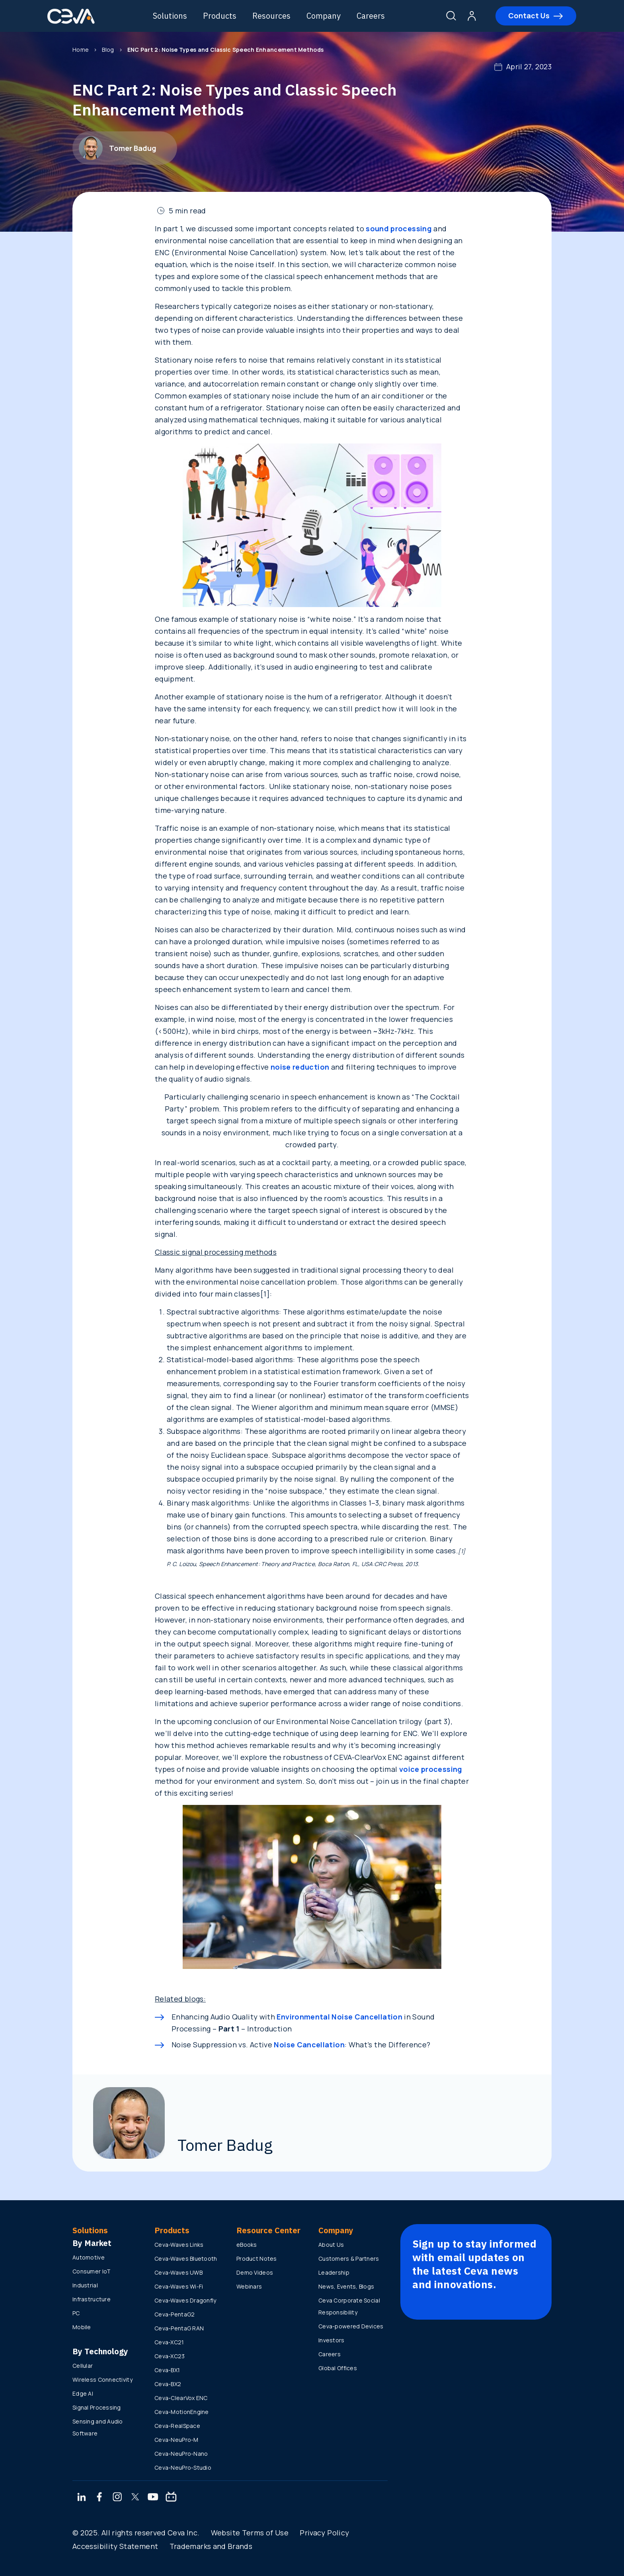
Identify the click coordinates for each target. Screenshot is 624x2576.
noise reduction (300, 1067)
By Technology (100, 2351)
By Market (91, 2243)
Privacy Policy (324, 2532)
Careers (371, 15)
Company (324, 15)
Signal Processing (96, 2407)
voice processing (430, 1769)
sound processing (399, 228)
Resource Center (268, 2230)
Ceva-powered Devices (351, 2326)
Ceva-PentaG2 (174, 2314)
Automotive (88, 2257)
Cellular (82, 2365)
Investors (331, 2340)
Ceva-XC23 (169, 2356)
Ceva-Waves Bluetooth (185, 2258)
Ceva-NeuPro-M (176, 2439)
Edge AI (82, 2393)
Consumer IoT (91, 2271)
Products (220, 15)
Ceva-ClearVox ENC (181, 2398)
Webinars (249, 2286)
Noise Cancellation (308, 2044)
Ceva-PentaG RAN (179, 2328)
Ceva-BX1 (167, 2370)
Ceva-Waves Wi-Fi (178, 2286)
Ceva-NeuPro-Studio (182, 2467)
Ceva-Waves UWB (178, 2272)
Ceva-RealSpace (177, 2426)
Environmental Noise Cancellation (339, 2016)
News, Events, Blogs (346, 2286)
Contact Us (529, 15)
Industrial (85, 2285)
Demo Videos (254, 2272)
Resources (272, 15)
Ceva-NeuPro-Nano (181, 2453)
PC (76, 2313)
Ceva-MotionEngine (181, 2412)
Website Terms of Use (250, 2532)
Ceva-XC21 (169, 2342)
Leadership (333, 2272)
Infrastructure (91, 2299)
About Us (331, 2244)
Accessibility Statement (115, 2546)
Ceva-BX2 (167, 2384)
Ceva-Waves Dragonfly (185, 2300)
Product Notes (256, 2258)
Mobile (81, 2327)
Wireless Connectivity (102, 2379)
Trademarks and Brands (211, 2546)
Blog (108, 49)
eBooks (246, 2244)
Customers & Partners (348, 2258)
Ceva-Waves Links (178, 2244)
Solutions (170, 15)
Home (80, 49)
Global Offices (337, 2368)
